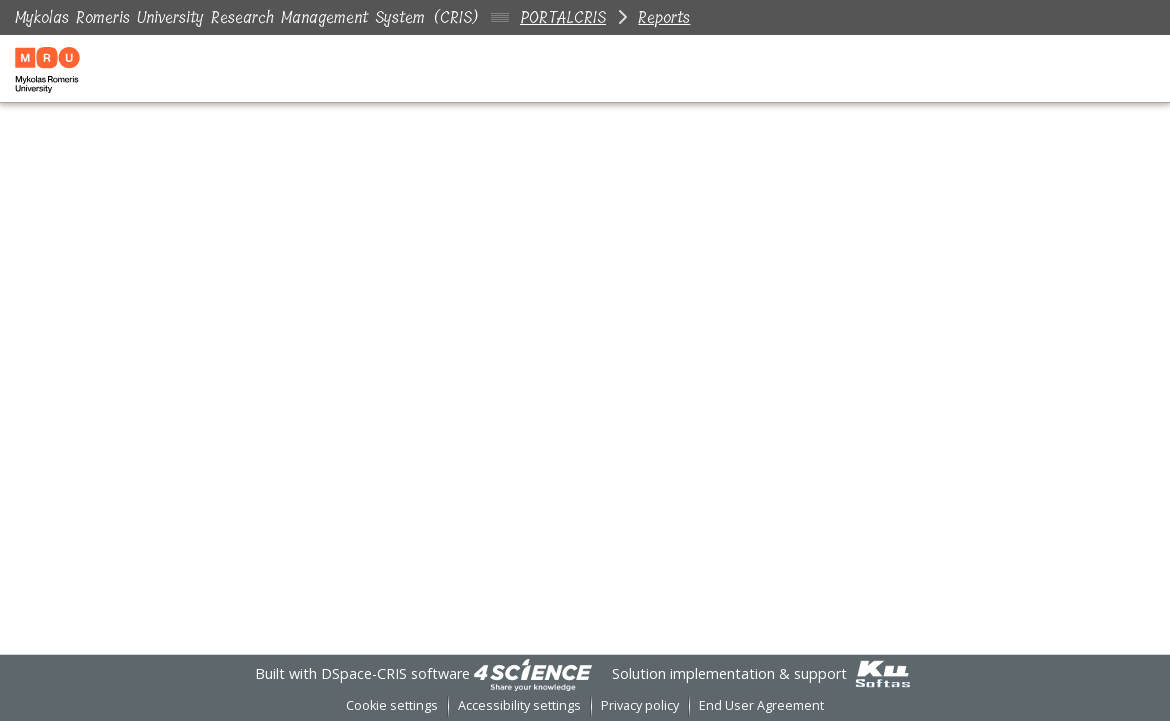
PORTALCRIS (563, 17)
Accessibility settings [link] (519, 705)
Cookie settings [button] (392, 705)
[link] (533, 673)
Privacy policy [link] (640, 705)
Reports (664, 17)
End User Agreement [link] (761, 705)
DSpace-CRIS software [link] (395, 673)
